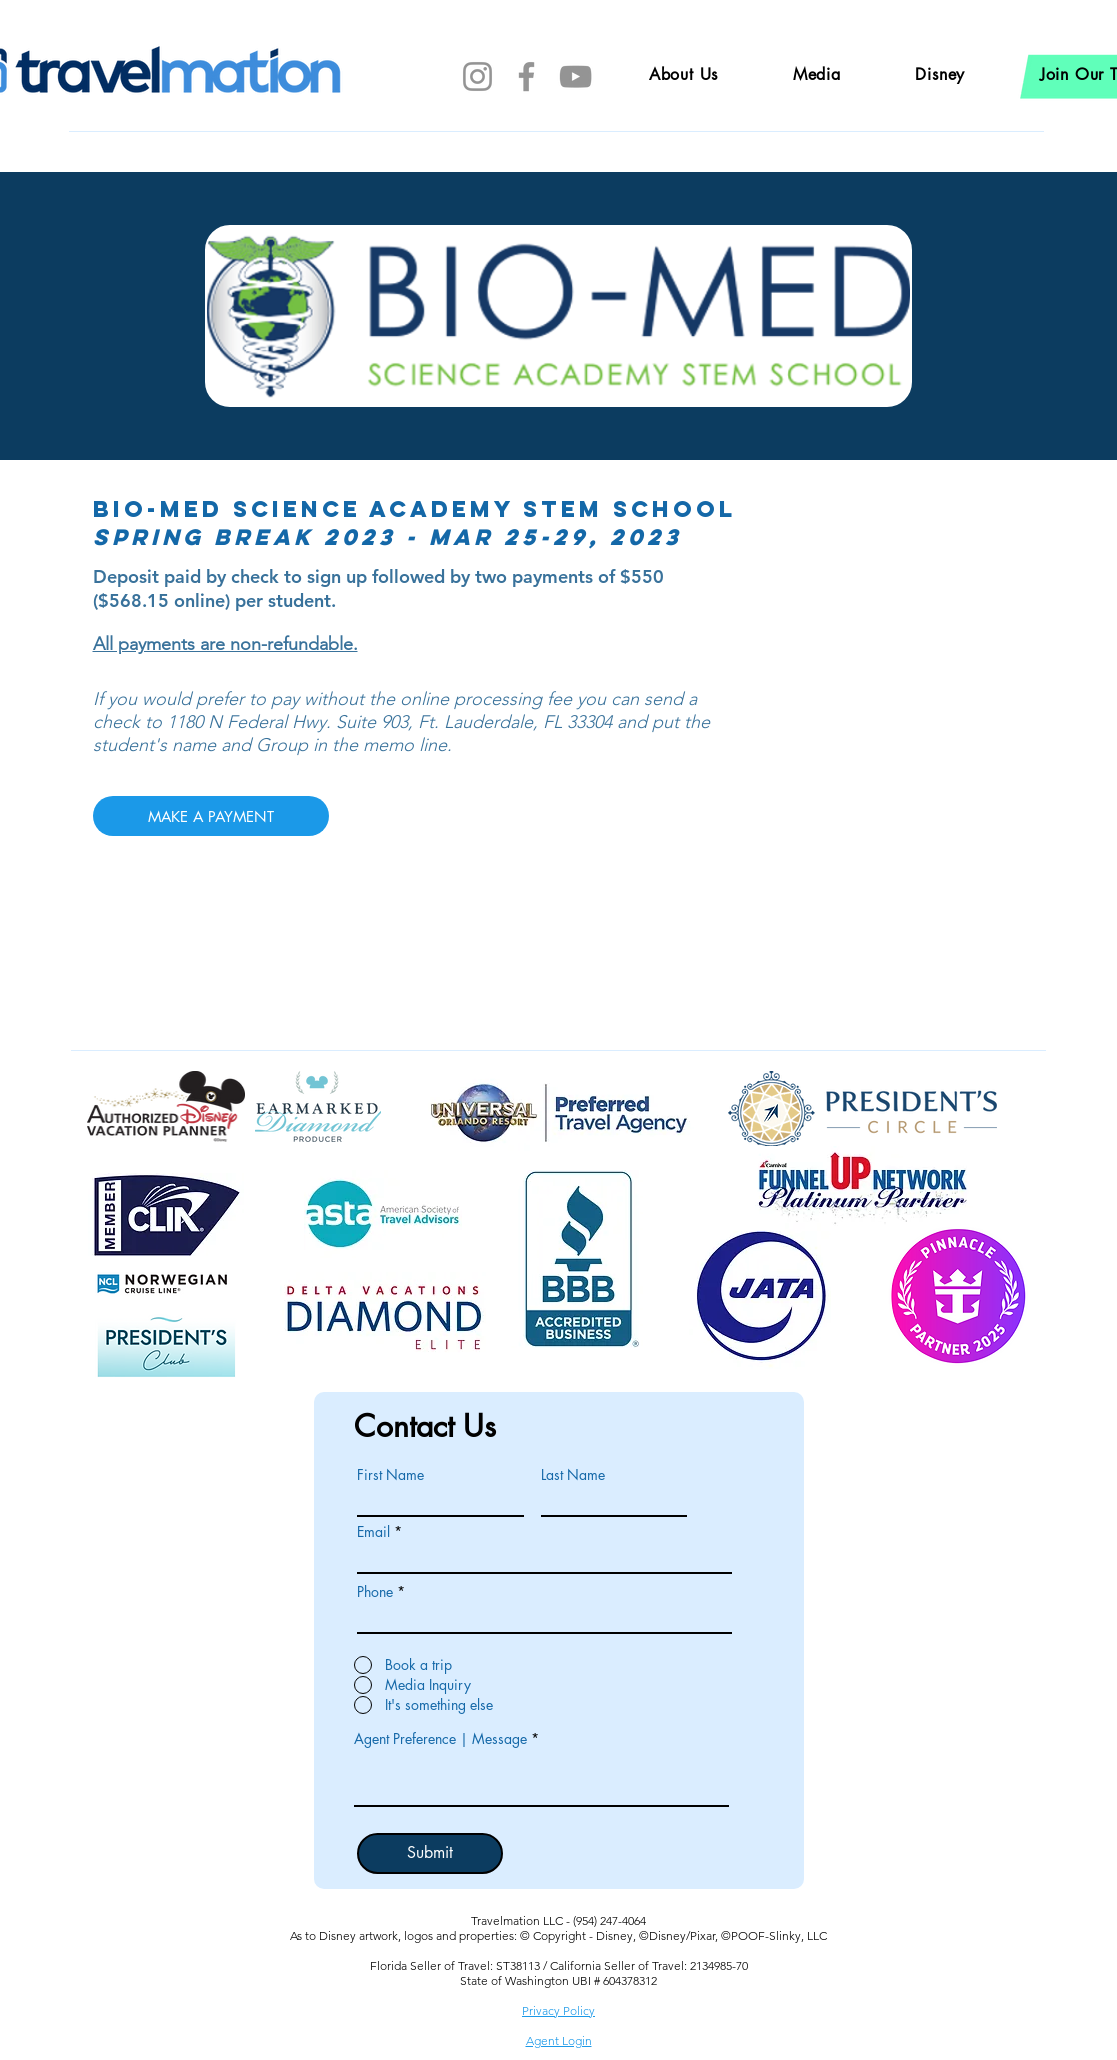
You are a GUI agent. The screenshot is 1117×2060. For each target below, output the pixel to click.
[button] (940, 74)
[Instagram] (477, 76)
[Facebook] (526, 76)
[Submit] (430, 1853)
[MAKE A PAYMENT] (211, 816)
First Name (390, 1475)
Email (373, 1532)
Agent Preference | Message (440, 1739)
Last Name (573, 1475)
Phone (375, 1592)
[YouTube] (575, 76)
